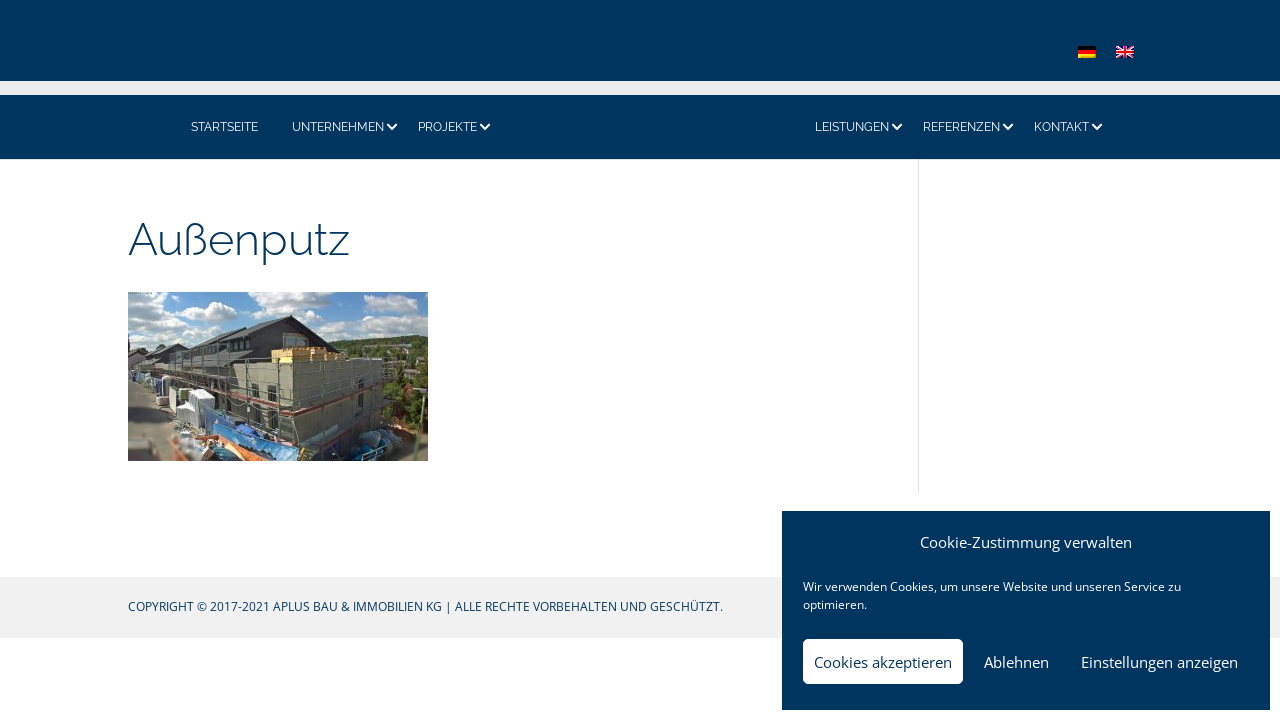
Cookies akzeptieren (883, 662)
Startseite (224, 127)
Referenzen (961, 127)
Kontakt (1061, 127)
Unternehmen (338, 127)
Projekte (447, 127)
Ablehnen (1016, 662)
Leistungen (852, 127)
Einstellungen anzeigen (1159, 662)
